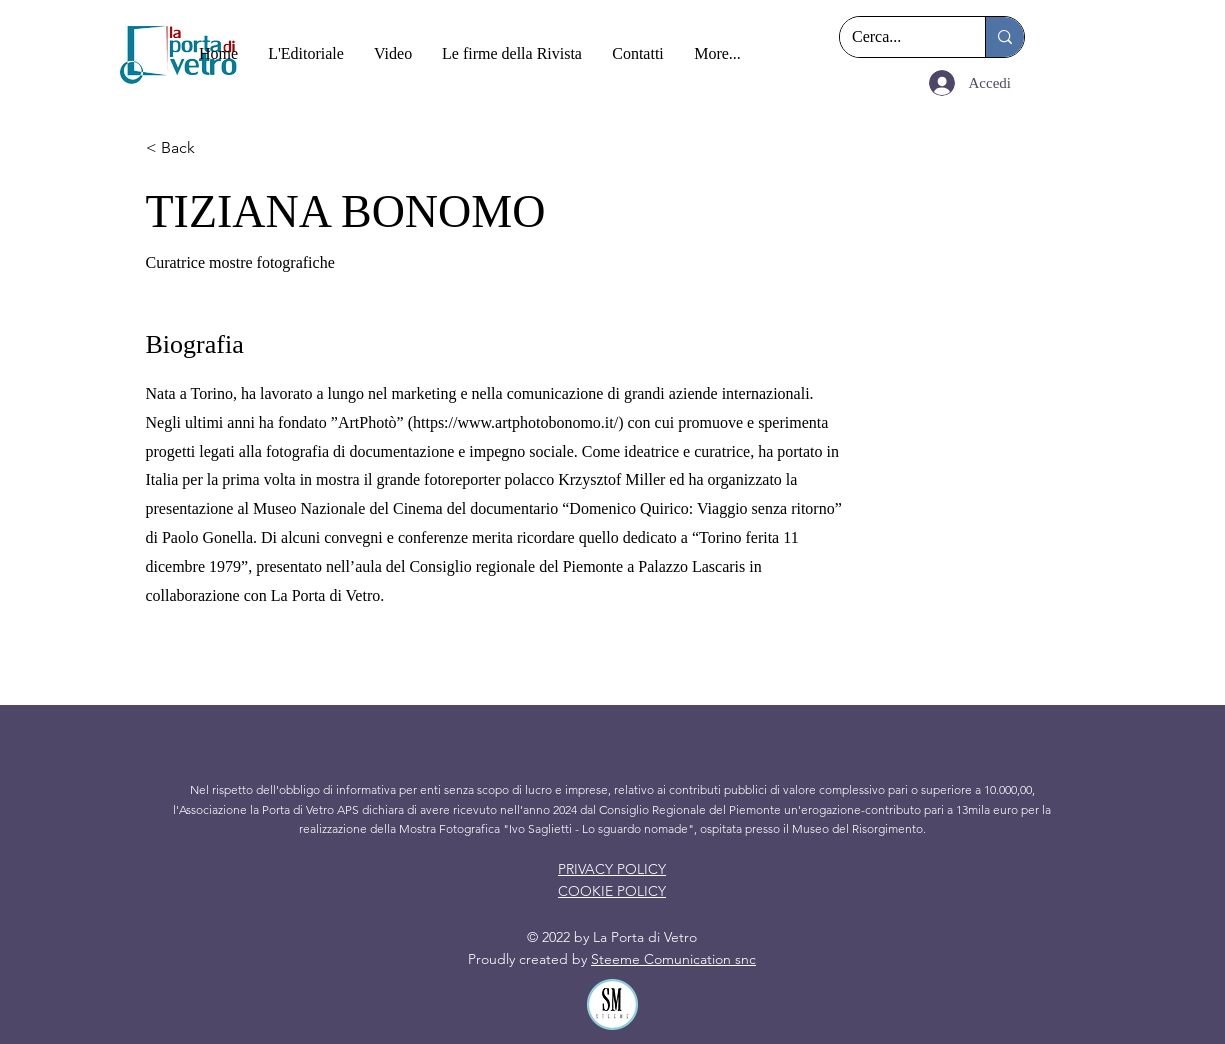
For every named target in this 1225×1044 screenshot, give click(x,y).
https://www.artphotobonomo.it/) (518, 422)
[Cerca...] (897, 37)
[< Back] (217, 148)
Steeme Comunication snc (673, 959)
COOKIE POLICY (612, 891)
